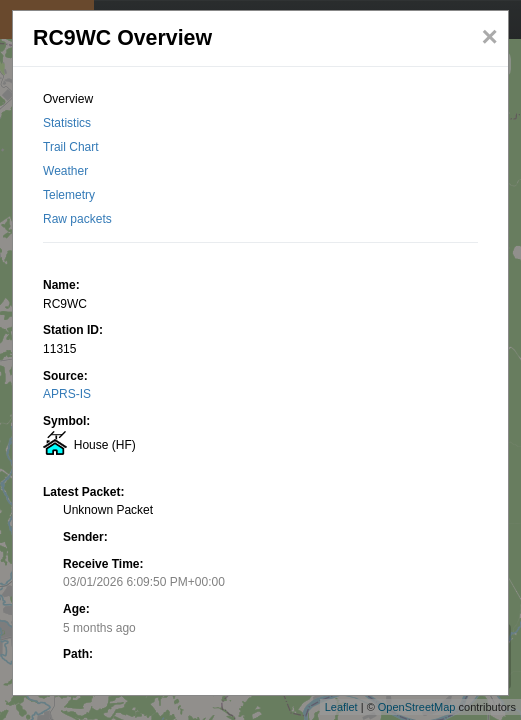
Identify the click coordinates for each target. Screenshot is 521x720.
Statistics (67, 123)
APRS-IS (67, 394)
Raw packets (77, 219)
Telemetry (69, 195)
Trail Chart (71, 147)
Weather (65, 171)
